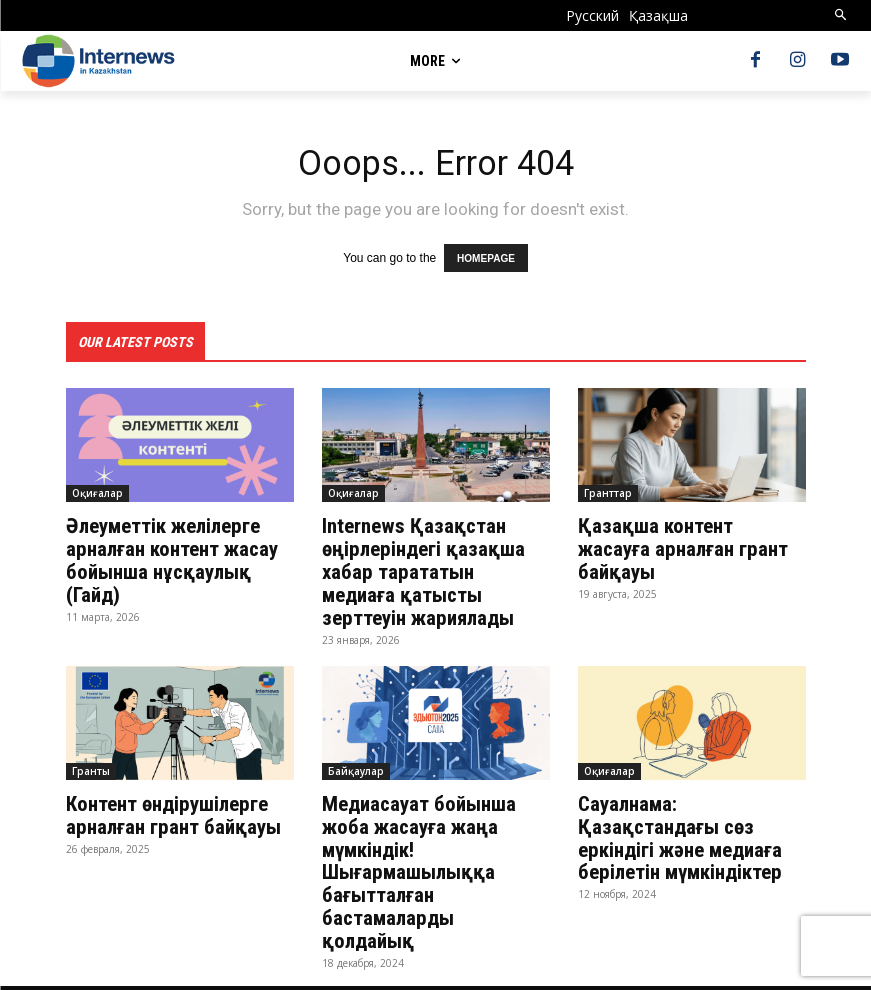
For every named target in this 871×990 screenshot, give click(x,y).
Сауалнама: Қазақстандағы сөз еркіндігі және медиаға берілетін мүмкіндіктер (678, 831)
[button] (841, 15)
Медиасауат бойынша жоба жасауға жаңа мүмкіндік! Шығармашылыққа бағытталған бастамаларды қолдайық (433, 853)
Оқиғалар (97, 492)
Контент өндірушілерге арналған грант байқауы (175, 809)
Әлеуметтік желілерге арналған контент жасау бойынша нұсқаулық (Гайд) (169, 558)
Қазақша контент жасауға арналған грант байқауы (691, 536)
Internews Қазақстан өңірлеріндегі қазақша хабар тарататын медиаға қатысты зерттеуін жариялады (433, 569)
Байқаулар (356, 765)
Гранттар (608, 492)
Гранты (91, 765)
